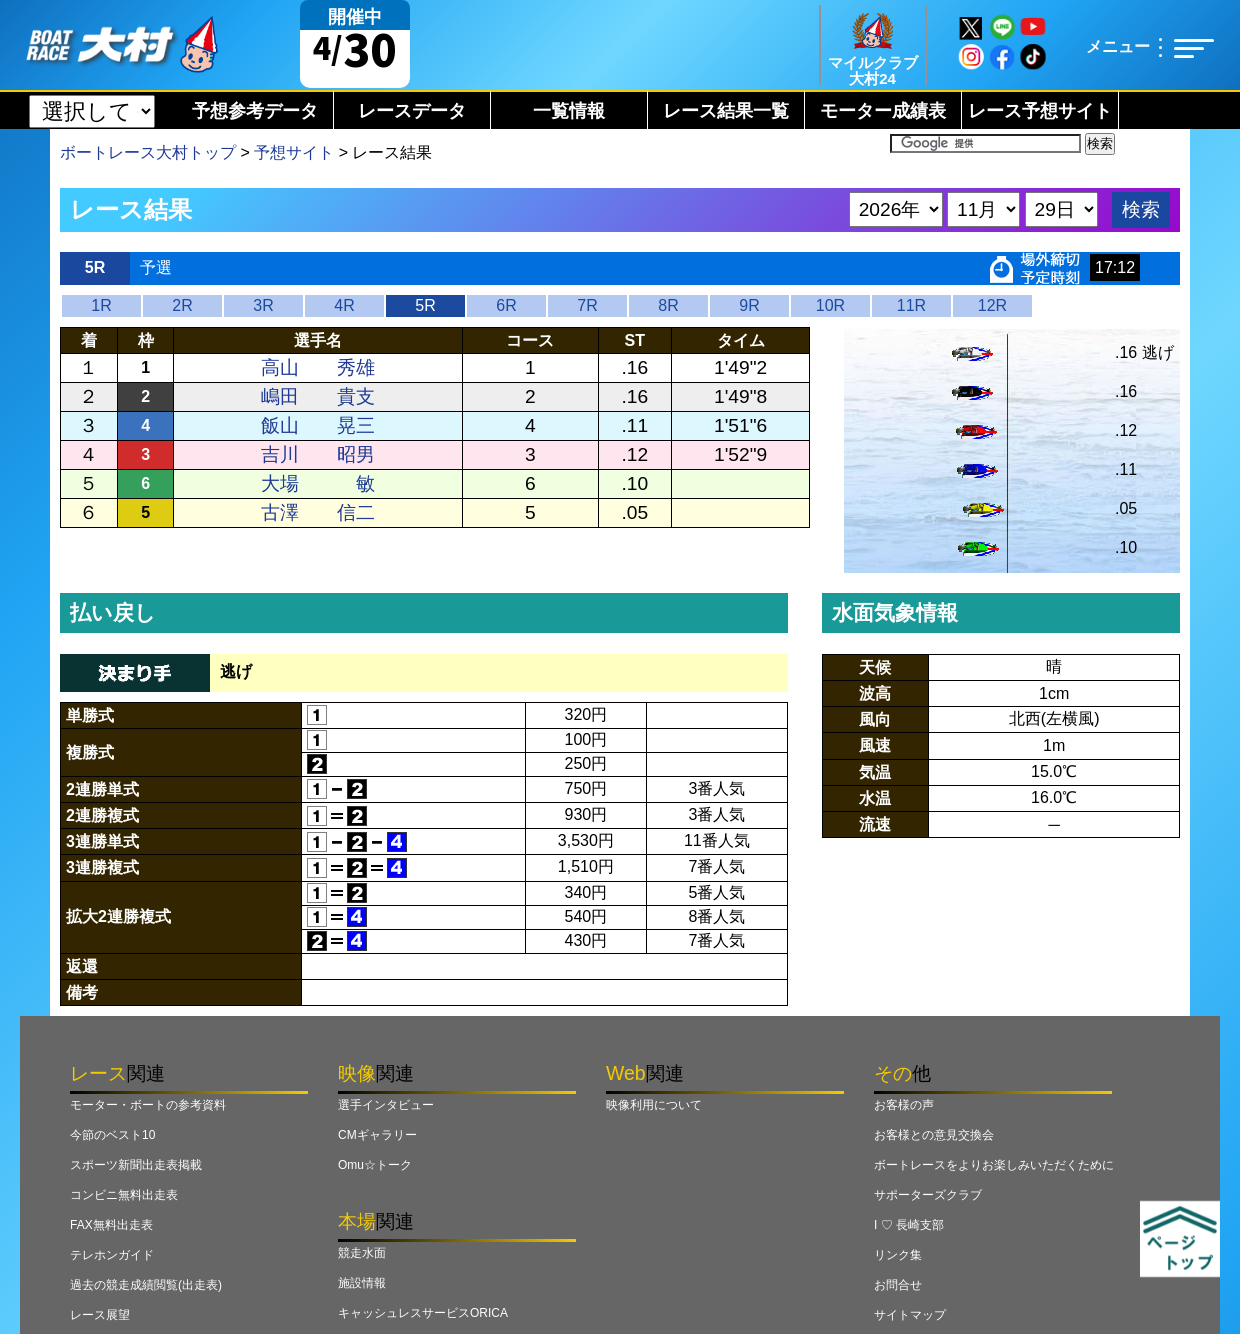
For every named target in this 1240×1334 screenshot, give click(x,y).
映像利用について (654, 1105)
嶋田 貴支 (318, 396)
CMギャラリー (377, 1135)
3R (263, 305)
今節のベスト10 (112, 1135)
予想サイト (294, 152)
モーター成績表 (883, 111)
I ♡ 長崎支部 (909, 1225)
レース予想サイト (1040, 111)
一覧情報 (569, 111)
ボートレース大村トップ (148, 152)
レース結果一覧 (726, 111)
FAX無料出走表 (111, 1225)
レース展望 (100, 1315)
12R (992, 305)
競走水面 (362, 1253)
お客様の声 (904, 1105)
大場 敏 (318, 483)
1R (101, 305)
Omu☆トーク (375, 1165)
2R (182, 305)
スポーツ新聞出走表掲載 (136, 1165)
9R (749, 305)
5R (425, 305)
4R (344, 305)
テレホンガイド (112, 1255)
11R (911, 305)
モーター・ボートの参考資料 (148, 1105)
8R (668, 305)
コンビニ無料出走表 (124, 1195)
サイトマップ (910, 1315)
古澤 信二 (318, 512)
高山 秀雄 (318, 367)
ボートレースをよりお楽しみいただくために (994, 1165)
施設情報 (362, 1283)
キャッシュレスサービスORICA (423, 1313)
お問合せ (898, 1285)
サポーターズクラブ (928, 1195)
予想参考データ (255, 111)
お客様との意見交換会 (934, 1135)
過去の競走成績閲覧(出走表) (146, 1285)
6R (506, 305)
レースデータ (412, 111)
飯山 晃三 (318, 425)
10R (830, 305)
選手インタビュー (386, 1105)
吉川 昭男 (318, 454)
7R (587, 305)
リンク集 (898, 1255)
